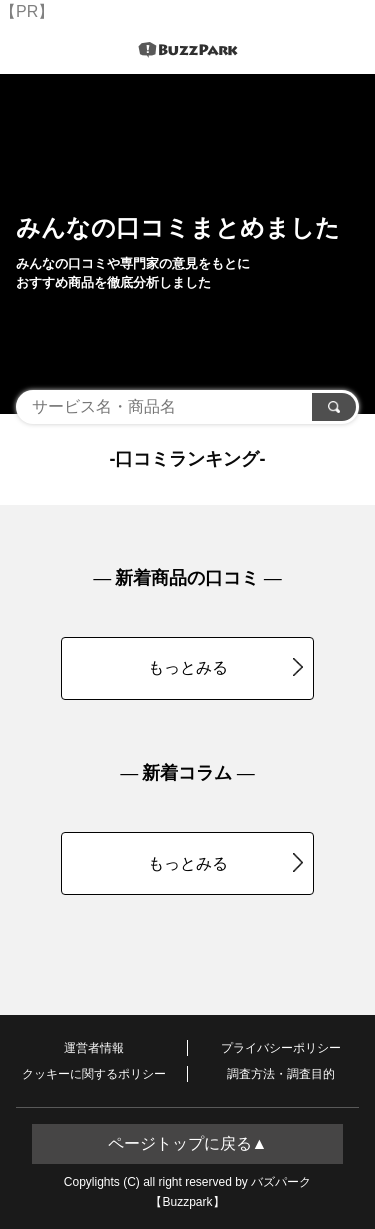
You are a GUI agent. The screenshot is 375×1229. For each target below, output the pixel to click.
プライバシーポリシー (281, 1048)
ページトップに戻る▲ (188, 1143)
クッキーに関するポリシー (94, 1074)
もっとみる (226, 667)
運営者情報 (94, 1048)
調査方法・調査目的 (281, 1074)
